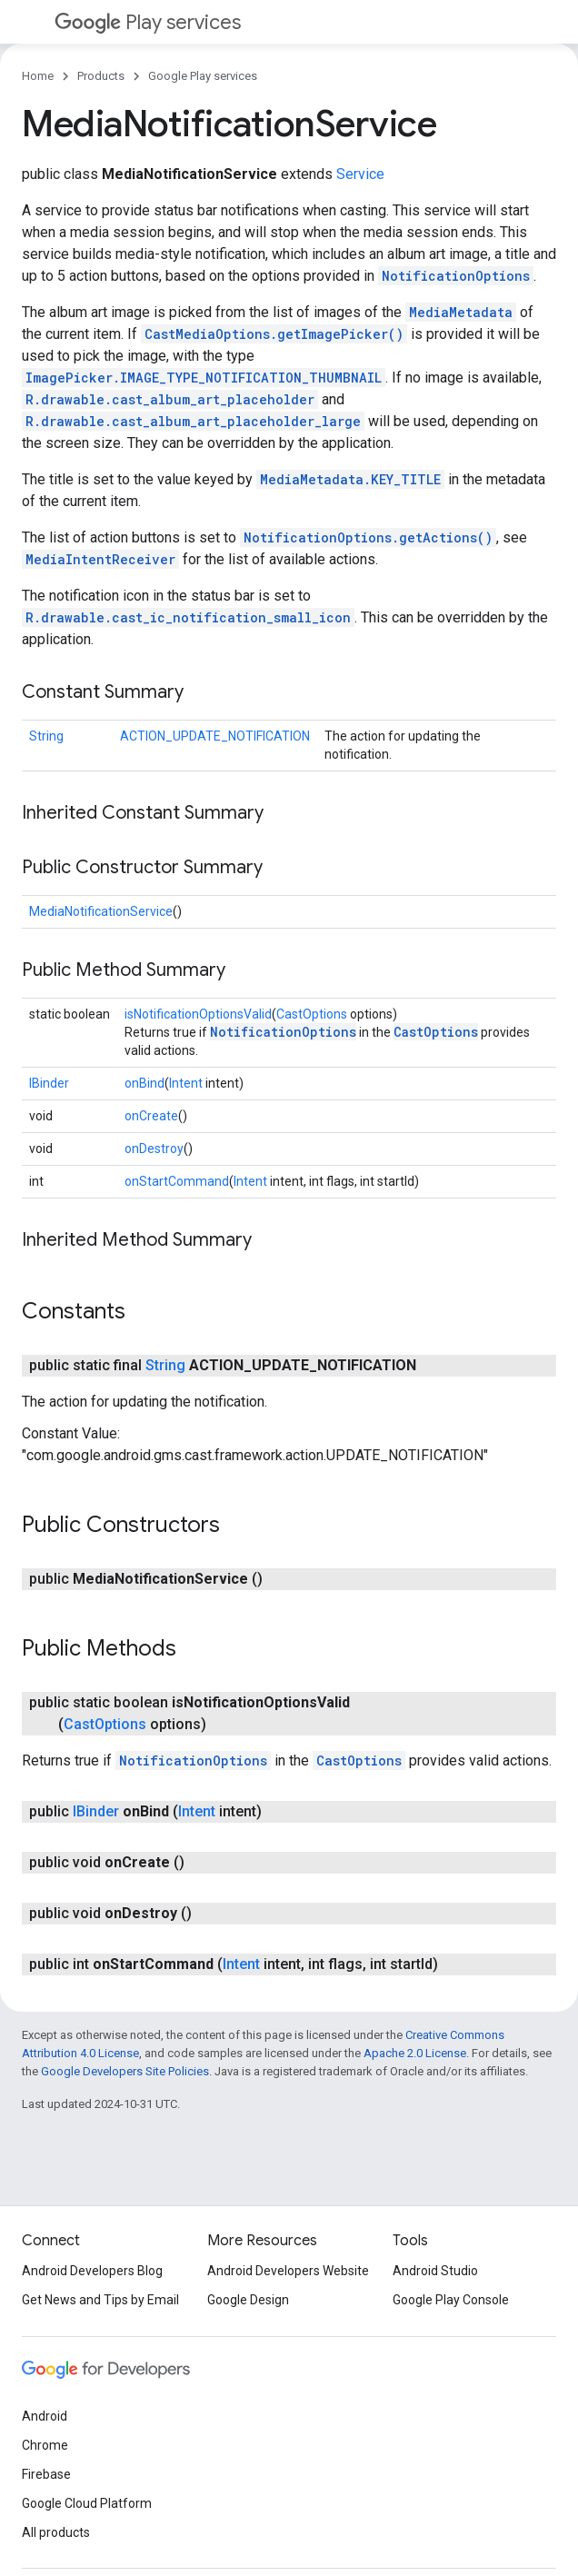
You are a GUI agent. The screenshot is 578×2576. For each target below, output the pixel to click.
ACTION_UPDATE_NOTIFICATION (215, 736)
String (46, 736)
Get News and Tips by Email (100, 2300)
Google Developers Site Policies (125, 2071)
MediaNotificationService (101, 911)
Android (44, 2416)
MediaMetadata (461, 312)
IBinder (49, 1083)
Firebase (46, 2474)
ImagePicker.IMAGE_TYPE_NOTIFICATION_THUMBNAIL (203, 377)
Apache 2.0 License (415, 2053)
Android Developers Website (288, 2270)
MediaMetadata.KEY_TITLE (350, 479)
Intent (186, 1083)
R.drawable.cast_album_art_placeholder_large (193, 421)
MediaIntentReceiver (100, 559)
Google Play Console (451, 2300)
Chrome (45, 2445)
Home (38, 76)
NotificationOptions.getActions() (368, 537)
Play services (148, 22)
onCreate (151, 1116)
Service (360, 174)
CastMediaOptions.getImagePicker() (274, 334)
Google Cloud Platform (87, 2503)
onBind (144, 1083)
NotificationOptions (456, 275)
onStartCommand (177, 1181)
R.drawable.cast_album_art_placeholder (169, 399)
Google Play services (202, 76)
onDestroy (154, 1148)
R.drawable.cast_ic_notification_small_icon (188, 617)
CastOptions (311, 1014)
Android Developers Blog (92, 2270)
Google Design (248, 2300)
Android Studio (435, 2270)
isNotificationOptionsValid (198, 1014)
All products (56, 2532)
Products (101, 76)
